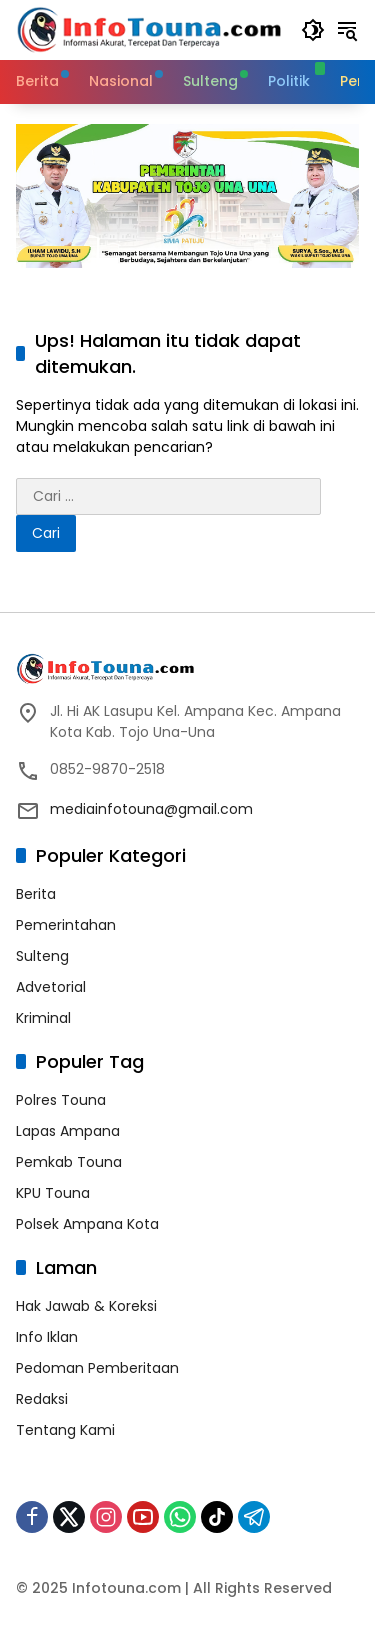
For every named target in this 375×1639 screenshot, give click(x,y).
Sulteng (42, 956)
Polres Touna (61, 1100)
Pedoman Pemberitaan (97, 1368)
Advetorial (51, 987)
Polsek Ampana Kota (87, 1224)
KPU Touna (53, 1193)
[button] (313, 30)
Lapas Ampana (68, 1131)
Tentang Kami (65, 1430)
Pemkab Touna (69, 1162)
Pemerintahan (66, 925)
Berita (36, 894)
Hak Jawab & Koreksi (86, 1306)
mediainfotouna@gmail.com (151, 809)
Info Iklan (47, 1337)
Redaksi (42, 1399)
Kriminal (43, 1018)
